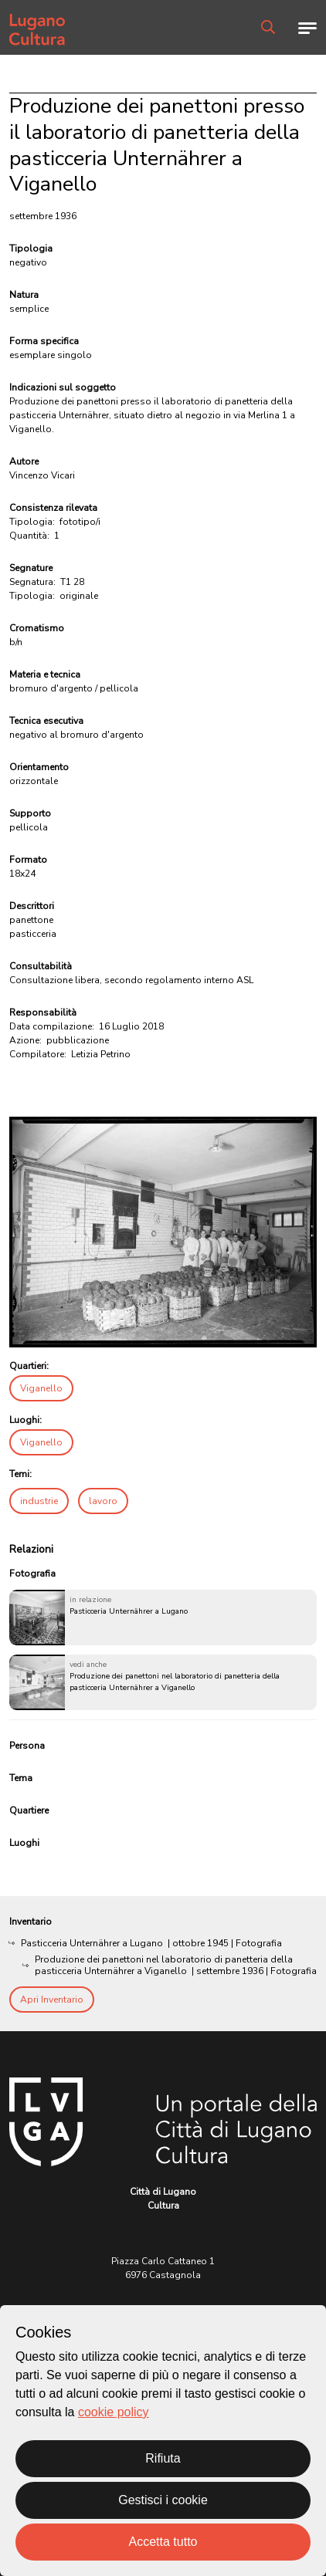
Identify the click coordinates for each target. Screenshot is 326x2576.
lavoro (103, 1501)
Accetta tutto (163, 2541)
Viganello (41, 1388)
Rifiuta (162, 2458)
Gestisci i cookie (163, 2500)
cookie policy (113, 2412)
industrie (39, 1501)
